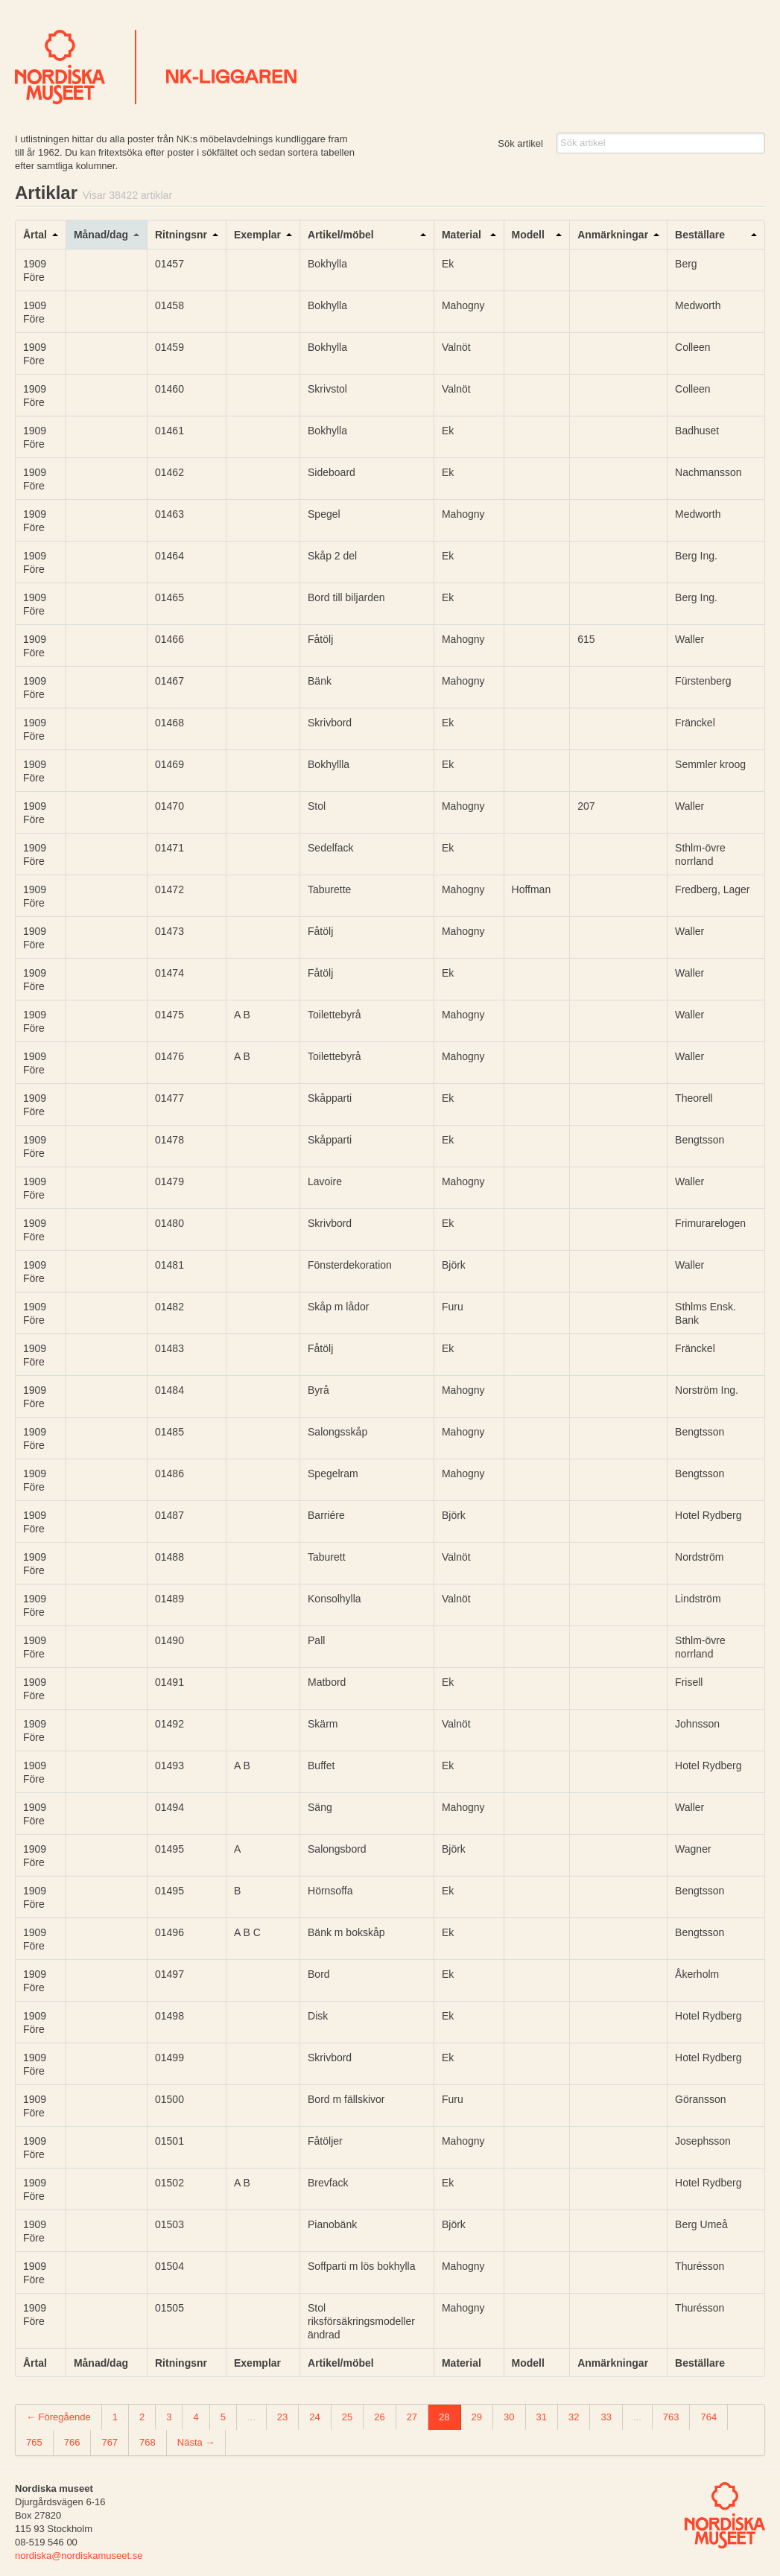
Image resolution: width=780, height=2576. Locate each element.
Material (461, 235)
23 (282, 2417)
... (251, 2417)
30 (509, 2417)
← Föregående (58, 2417)
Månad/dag (101, 235)
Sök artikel (520, 143)
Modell (528, 235)
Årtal (35, 235)
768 (147, 2442)
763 (671, 2417)
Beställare (700, 235)
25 (347, 2417)
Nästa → (196, 2442)
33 (605, 2417)
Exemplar (257, 235)
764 (708, 2417)
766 (72, 2442)
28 (444, 2417)
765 (34, 2442)
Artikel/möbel (341, 235)
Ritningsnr (181, 235)
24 (314, 2417)
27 (412, 2417)
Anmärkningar (612, 235)
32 (573, 2417)
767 (109, 2442)
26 (379, 2417)
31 (541, 2417)
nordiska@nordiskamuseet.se (78, 2555)
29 (477, 2417)
